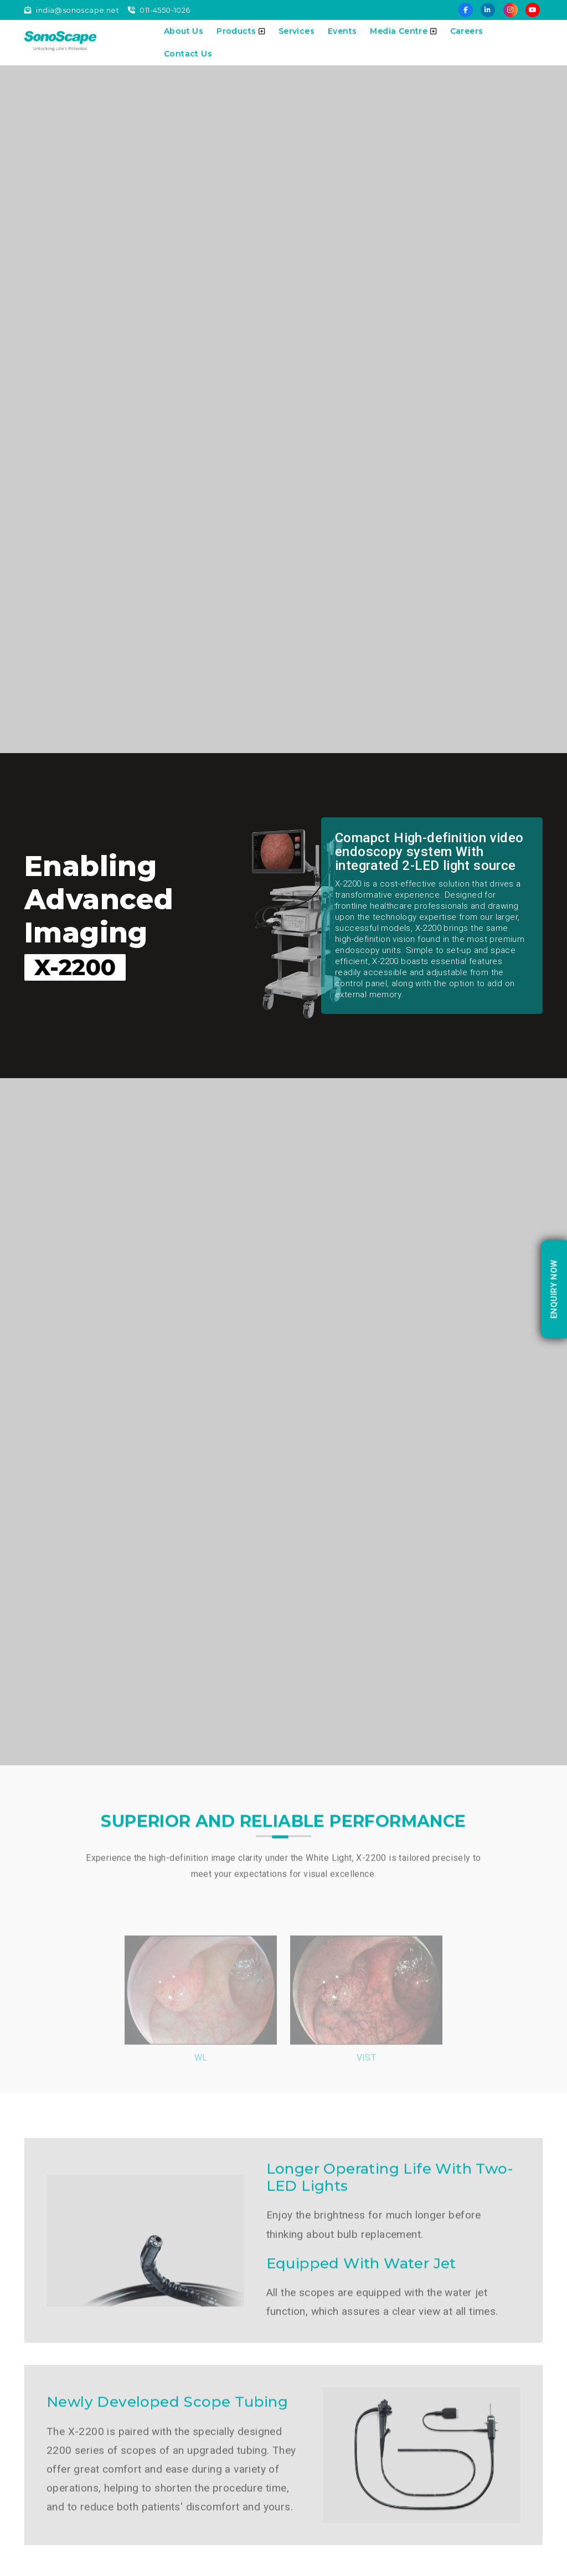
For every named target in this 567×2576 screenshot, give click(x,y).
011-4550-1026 (159, 10)
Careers (466, 31)
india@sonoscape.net (71, 10)
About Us (183, 31)
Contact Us (188, 54)
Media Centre (403, 31)
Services (297, 31)
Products (241, 31)
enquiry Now (554, 1289)
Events (342, 31)
